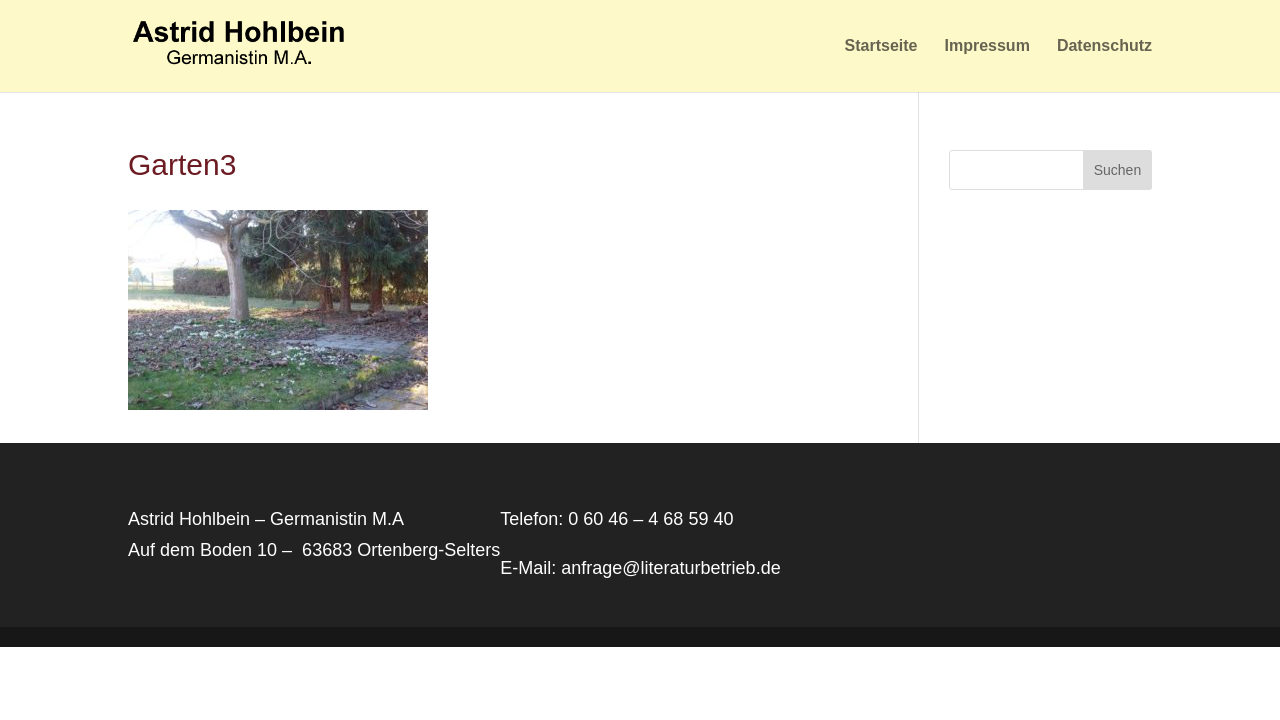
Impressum (986, 46)
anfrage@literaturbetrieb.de (670, 568)
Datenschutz (1104, 46)
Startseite (881, 46)
